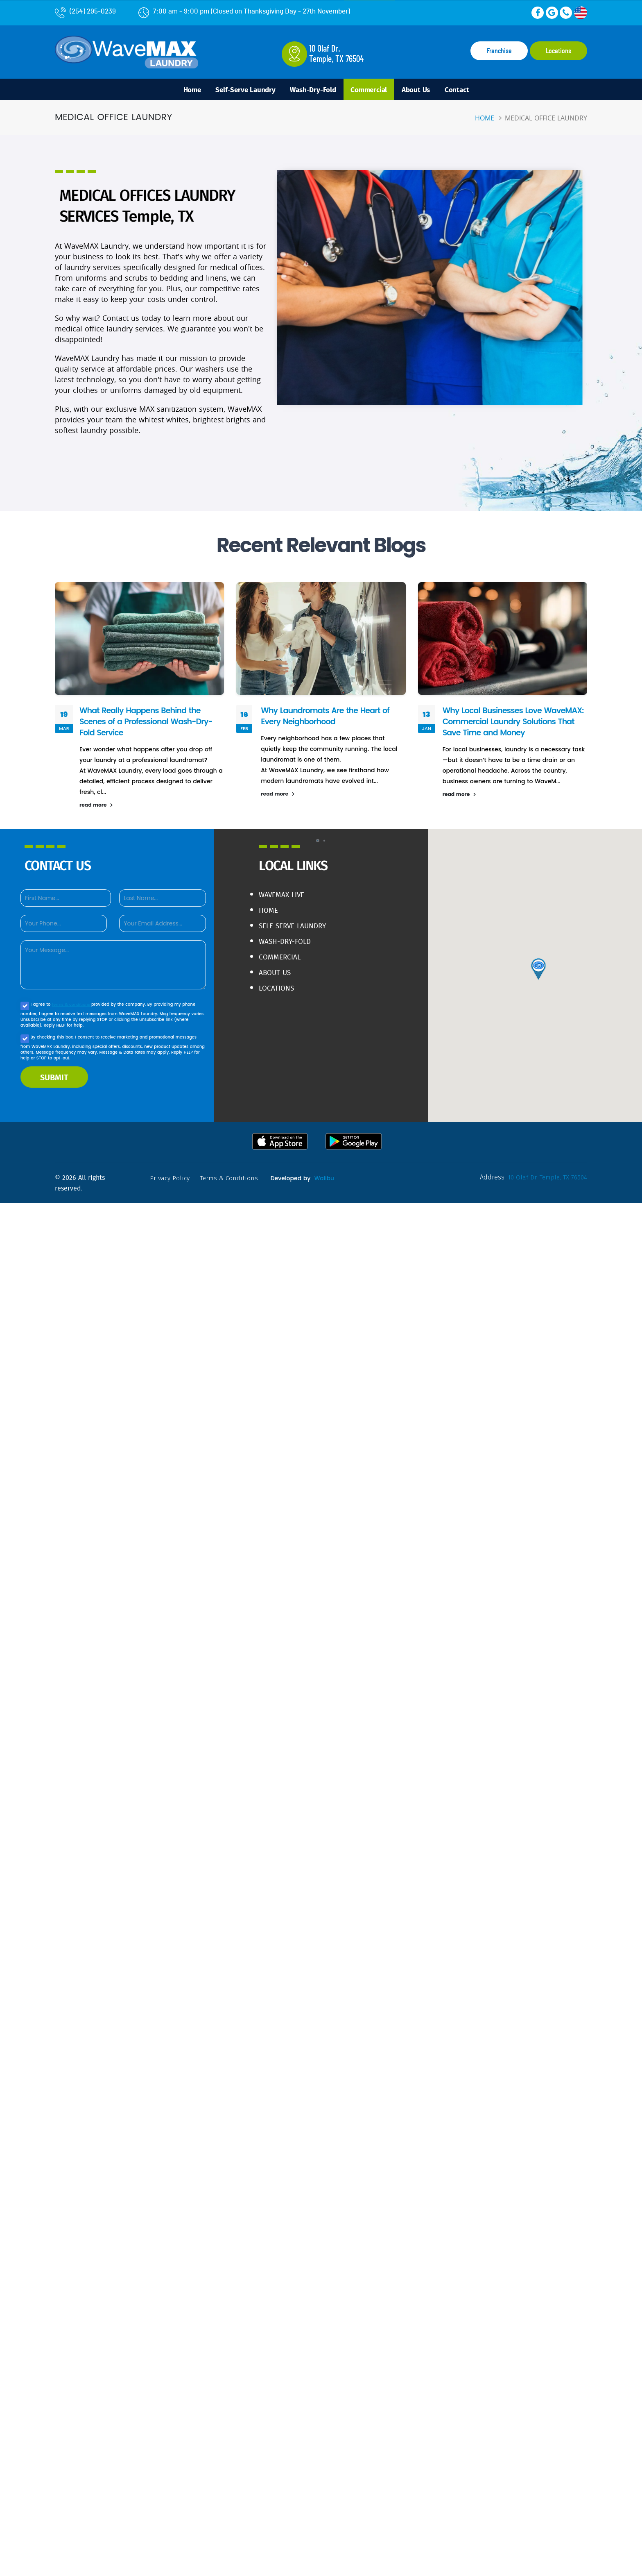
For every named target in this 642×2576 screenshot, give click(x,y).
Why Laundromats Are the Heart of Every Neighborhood (327, 718)
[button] (317, 842)
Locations (558, 51)
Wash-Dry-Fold (311, 90)
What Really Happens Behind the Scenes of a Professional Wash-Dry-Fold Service (147, 723)
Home (180, 90)
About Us (423, 90)
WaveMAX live (283, 896)
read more (96, 806)
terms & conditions (72, 1006)
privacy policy (170, 1180)
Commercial (371, 90)
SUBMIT (54, 1079)
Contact (469, 90)
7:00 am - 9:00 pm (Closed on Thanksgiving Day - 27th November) (244, 11)
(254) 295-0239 (85, 11)
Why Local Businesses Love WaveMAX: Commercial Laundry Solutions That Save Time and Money (513, 723)
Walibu (326, 1180)
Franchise (499, 51)
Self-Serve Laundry (238, 90)
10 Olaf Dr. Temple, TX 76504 (545, 1179)
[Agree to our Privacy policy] (24, 1008)
